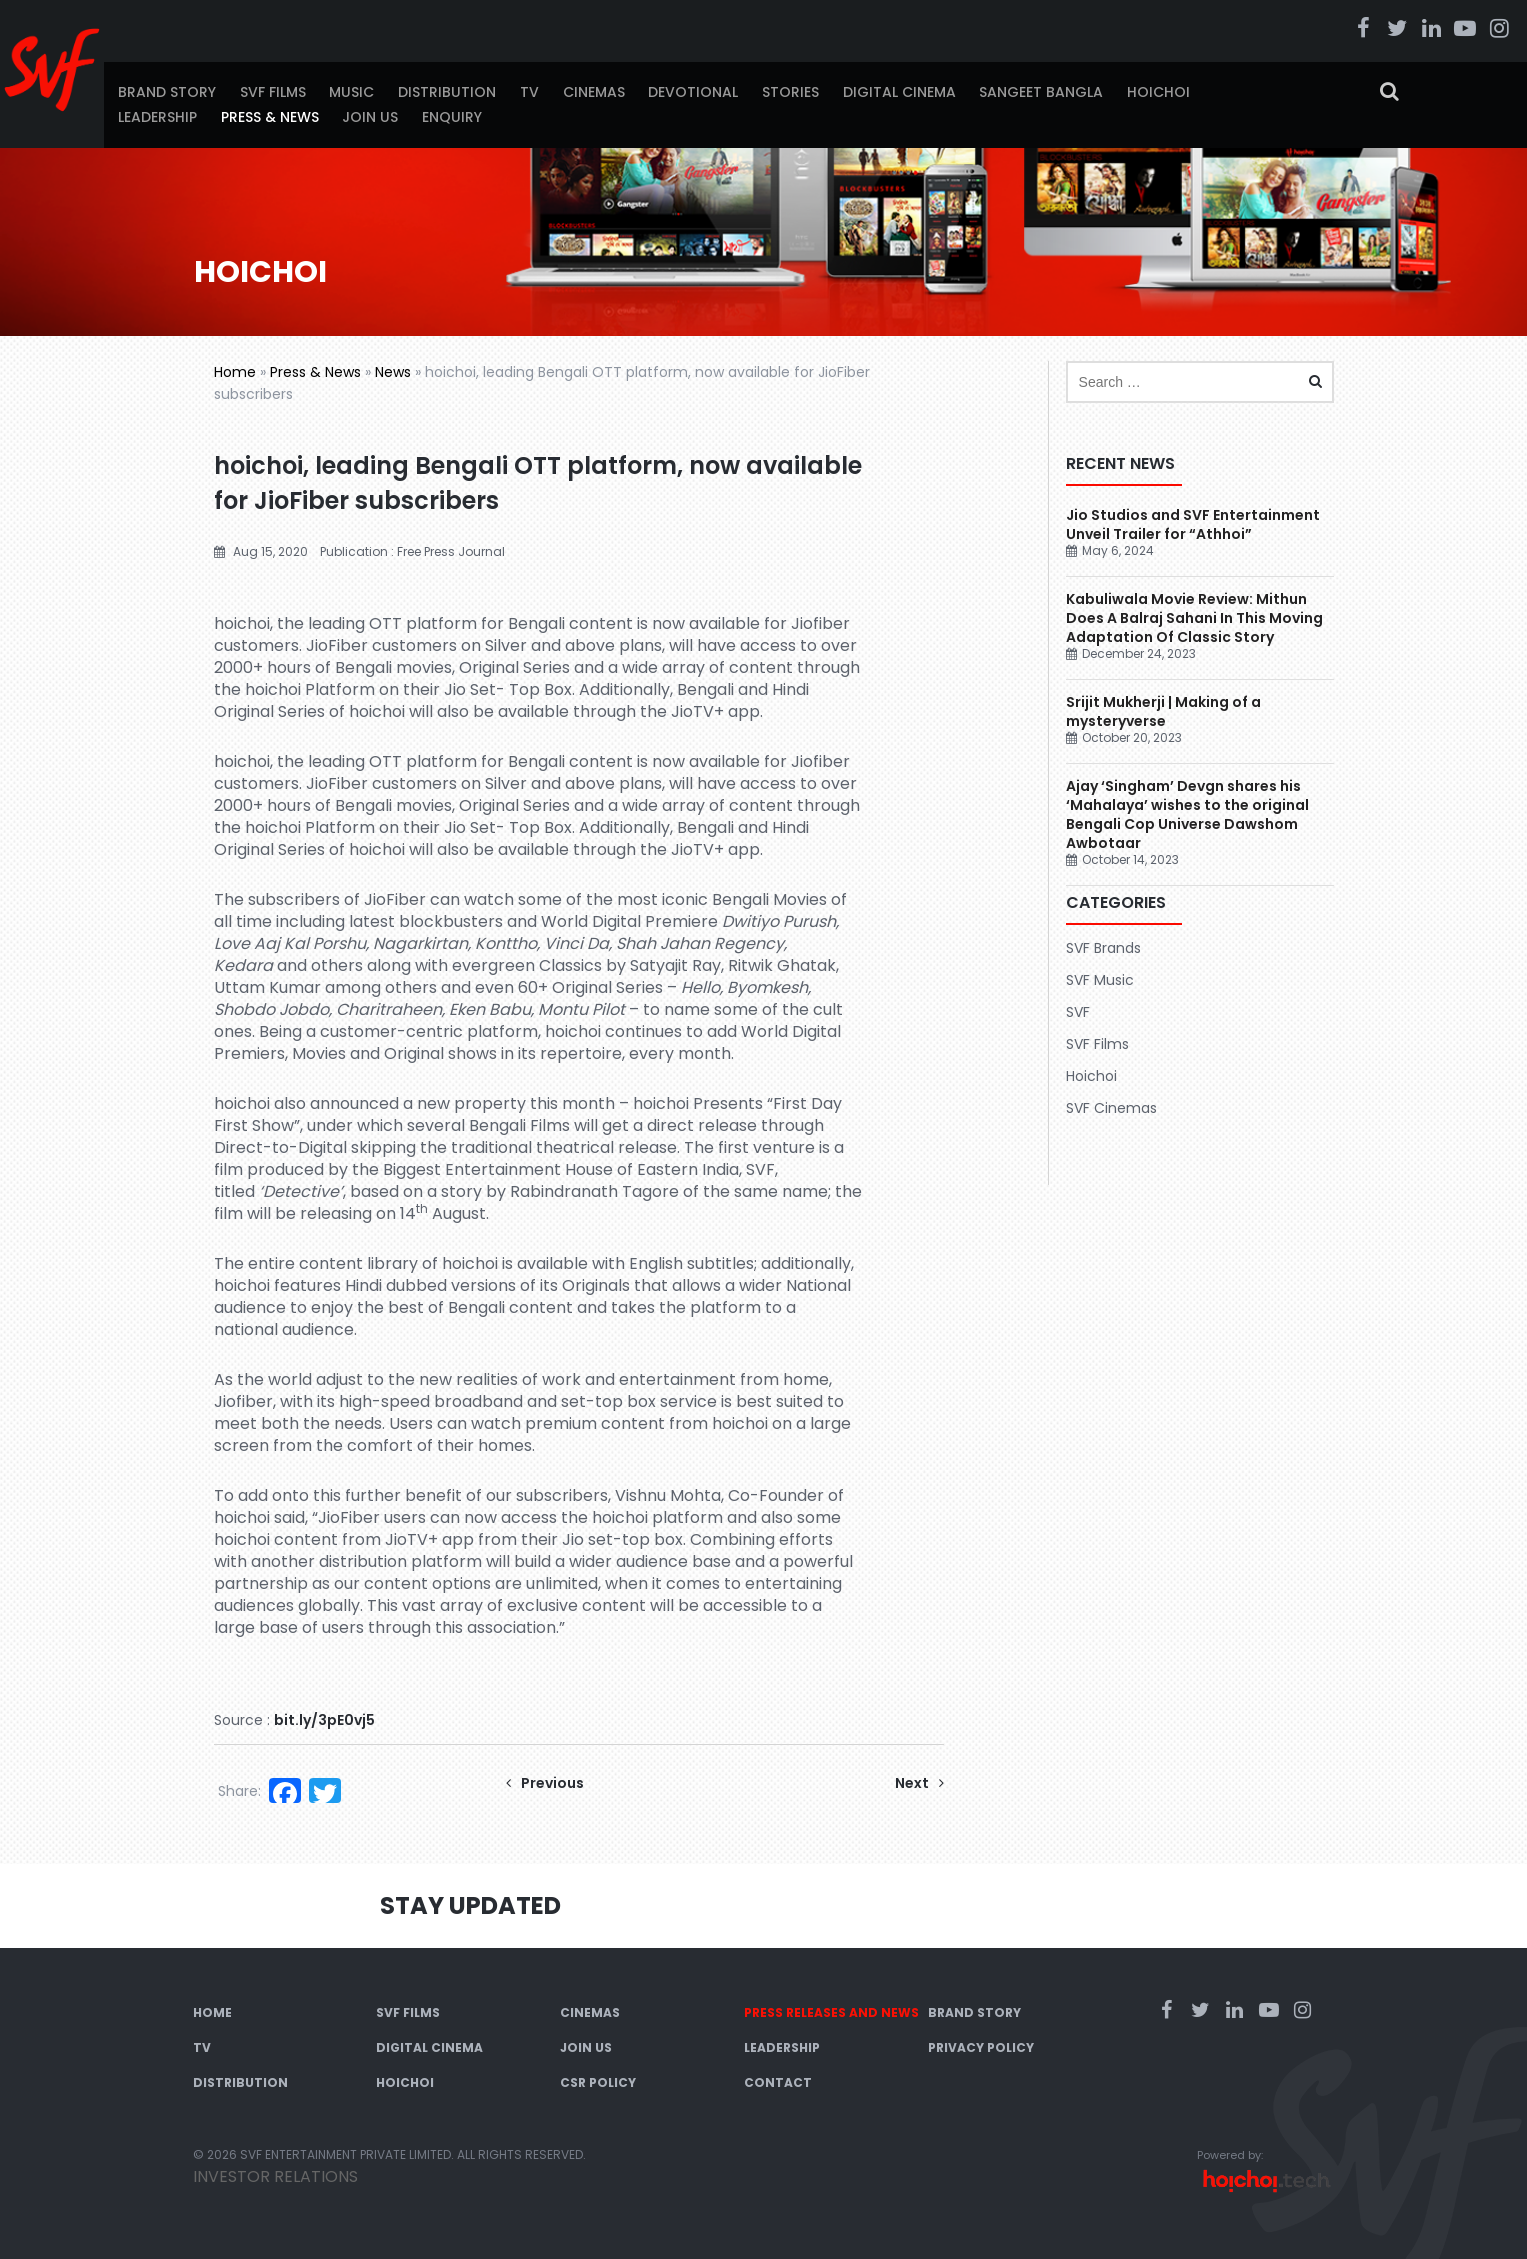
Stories (790, 92)
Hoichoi (1158, 92)
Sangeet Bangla (1041, 92)
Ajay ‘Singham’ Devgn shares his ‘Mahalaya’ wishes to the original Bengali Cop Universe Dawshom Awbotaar (1187, 814)
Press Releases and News (831, 2012)
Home (235, 372)
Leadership (157, 117)
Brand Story (167, 92)
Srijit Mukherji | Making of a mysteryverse (1163, 711)
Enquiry (452, 117)
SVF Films (273, 92)
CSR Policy (598, 2082)
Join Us (370, 117)
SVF (1078, 1012)
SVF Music (1100, 980)
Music (351, 92)
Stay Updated (470, 1905)
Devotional (693, 92)
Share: (239, 1791)
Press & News (270, 117)
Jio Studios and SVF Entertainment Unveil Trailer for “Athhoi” (1193, 524)
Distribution (447, 92)
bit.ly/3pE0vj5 (324, 1720)
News (393, 372)
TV (529, 92)
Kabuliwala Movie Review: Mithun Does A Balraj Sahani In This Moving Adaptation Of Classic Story (1194, 618)
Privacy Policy (981, 2047)
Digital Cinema (899, 92)
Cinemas (594, 92)
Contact (778, 2082)
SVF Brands (1103, 948)
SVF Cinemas (1111, 1108)
